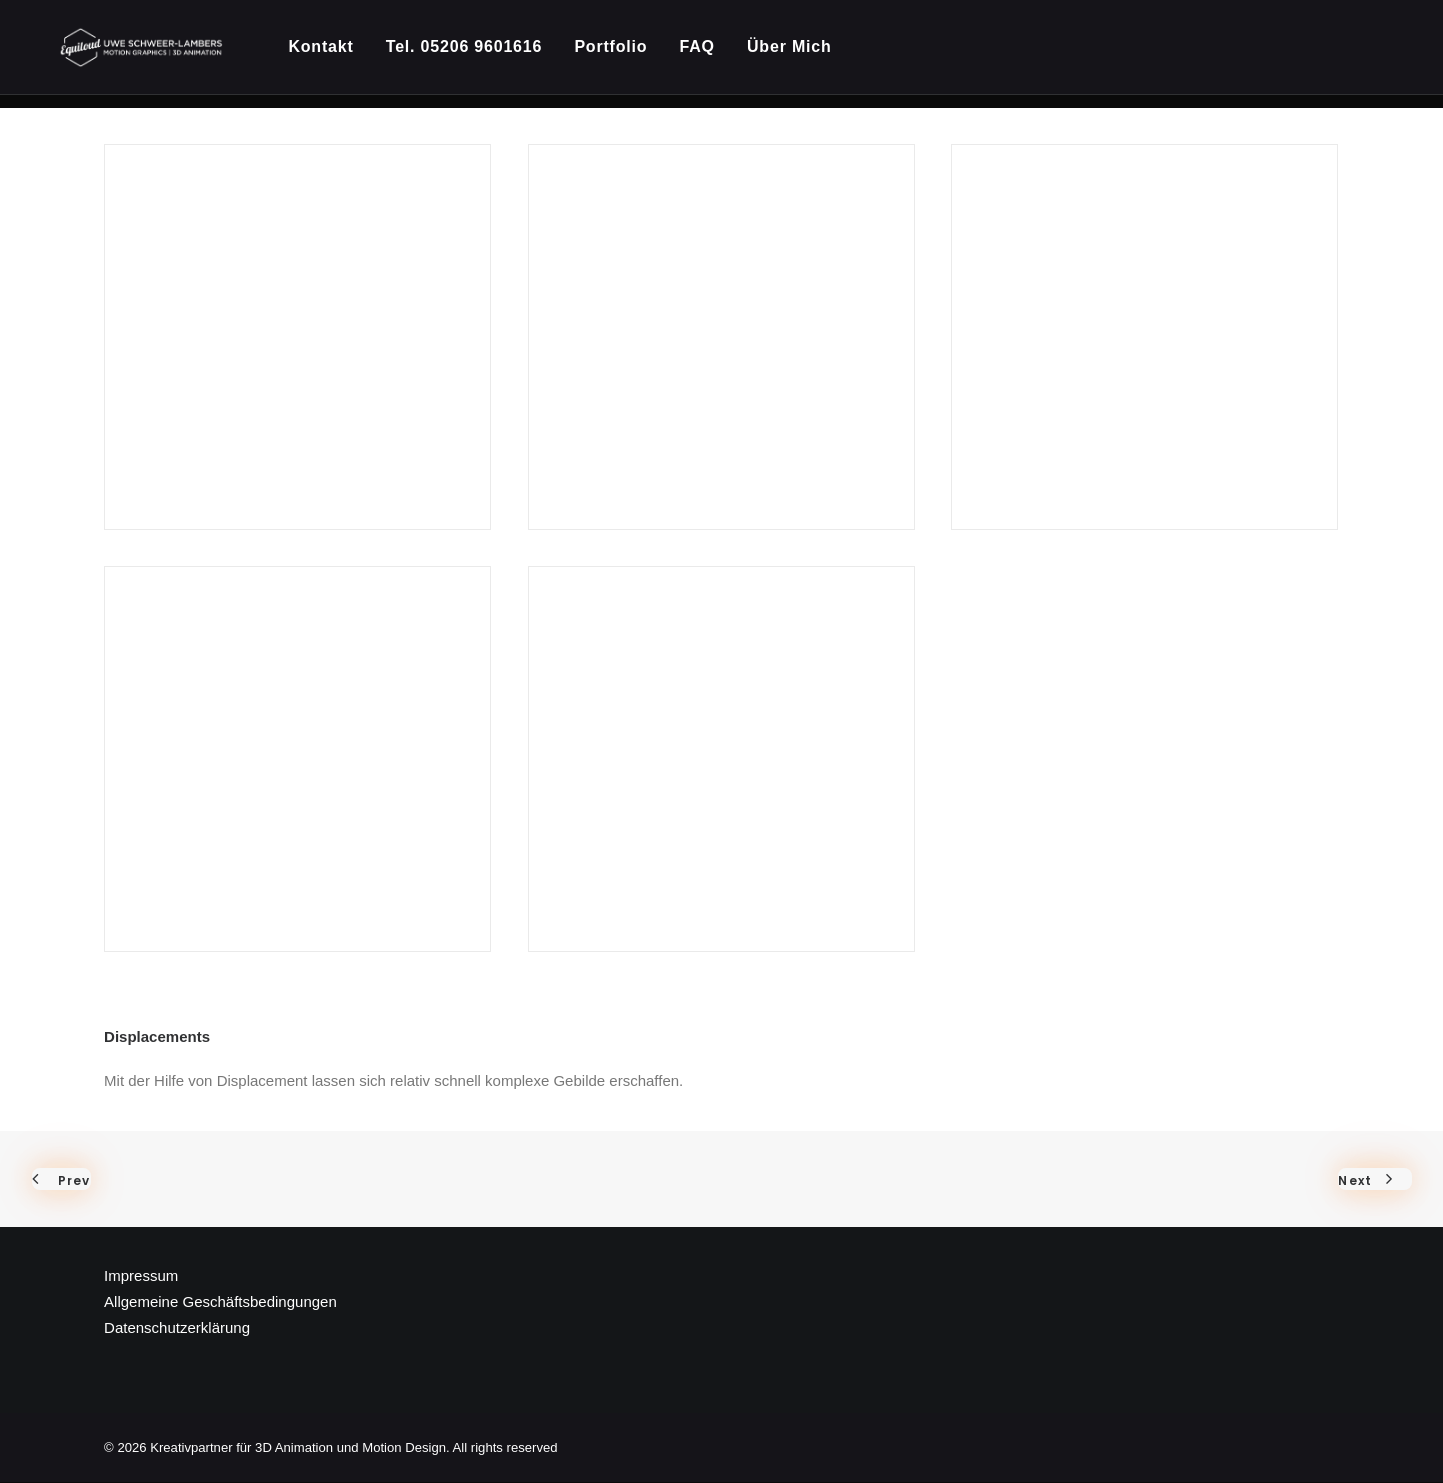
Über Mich (797, 54)
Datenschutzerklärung (177, 1328)
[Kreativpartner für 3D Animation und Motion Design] (146, 54)
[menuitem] (336, 54)
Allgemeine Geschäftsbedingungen (220, 1302)
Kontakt (329, 54)
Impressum (141, 1276)
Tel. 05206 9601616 (472, 54)
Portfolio (619, 54)
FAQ (705, 54)
